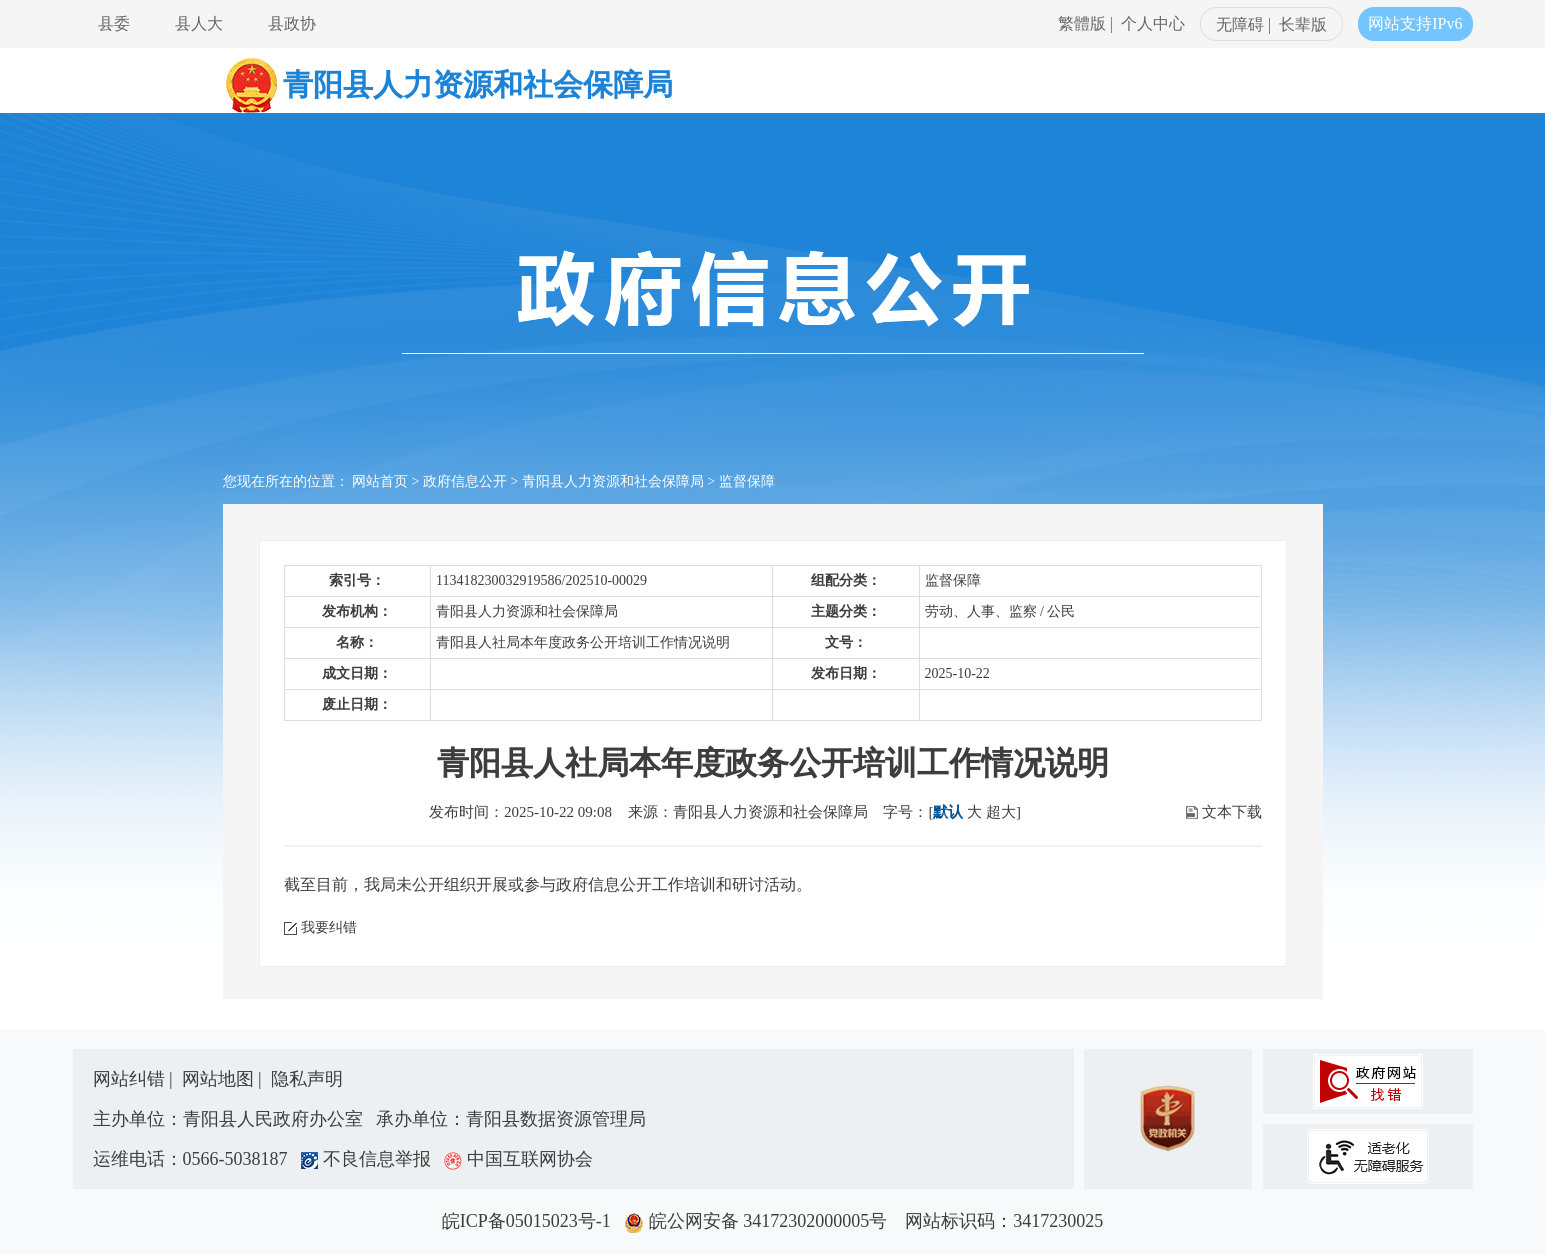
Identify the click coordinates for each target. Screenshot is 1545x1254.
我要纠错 (329, 927)
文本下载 (1232, 812)
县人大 (199, 23)
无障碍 (1240, 24)
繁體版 (1082, 23)
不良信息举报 (370, 1159)
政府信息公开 (465, 481)
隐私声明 (307, 1079)
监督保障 (747, 481)
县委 (114, 23)
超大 (1001, 812)
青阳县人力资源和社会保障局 (613, 481)
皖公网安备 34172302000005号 (762, 1221)
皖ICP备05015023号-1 (531, 1221)
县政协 (292, 23)
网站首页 (380, 481)
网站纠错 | (135, 1079)
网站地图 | (224, 1079)
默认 (948, 812)
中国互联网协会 (518, 1159)
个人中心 (1153, 23)
